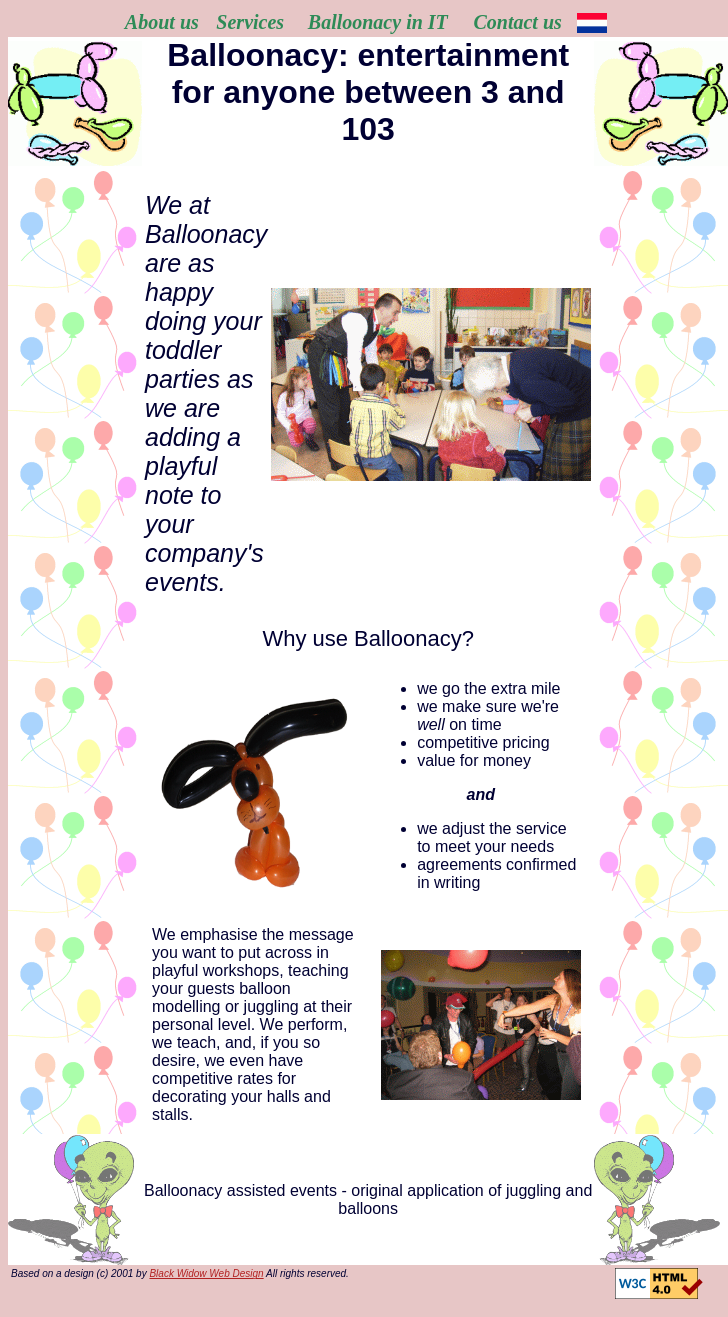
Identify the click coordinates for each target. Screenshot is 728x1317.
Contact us (517, 22)
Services (250, 22)
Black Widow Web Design (206, 1273)
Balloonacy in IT (378, 22)
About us (162, 22)
